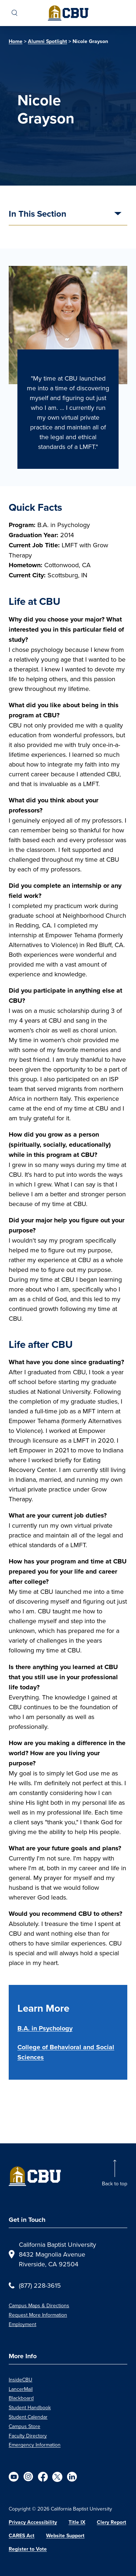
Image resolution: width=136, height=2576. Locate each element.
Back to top (114, 2183)
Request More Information (38, 2314)
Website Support (65, 2535)
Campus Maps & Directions (39, 2305)
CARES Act (21, 2535)
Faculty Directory (28, 2435)
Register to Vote (28, 2549)
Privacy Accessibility (33, 2522)
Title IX (77, 2522)
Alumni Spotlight (47, 41)
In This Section (37, 214)
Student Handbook (30, 2407)
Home (15, 41)
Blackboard (21, 2398)
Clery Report (111, 2522)
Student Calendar (28, 2416)
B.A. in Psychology (45, 2028)
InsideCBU (20, 2379)
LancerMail (21, 2389)
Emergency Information (35, 2444)
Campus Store (24, 2426)
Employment (22, 2324)
